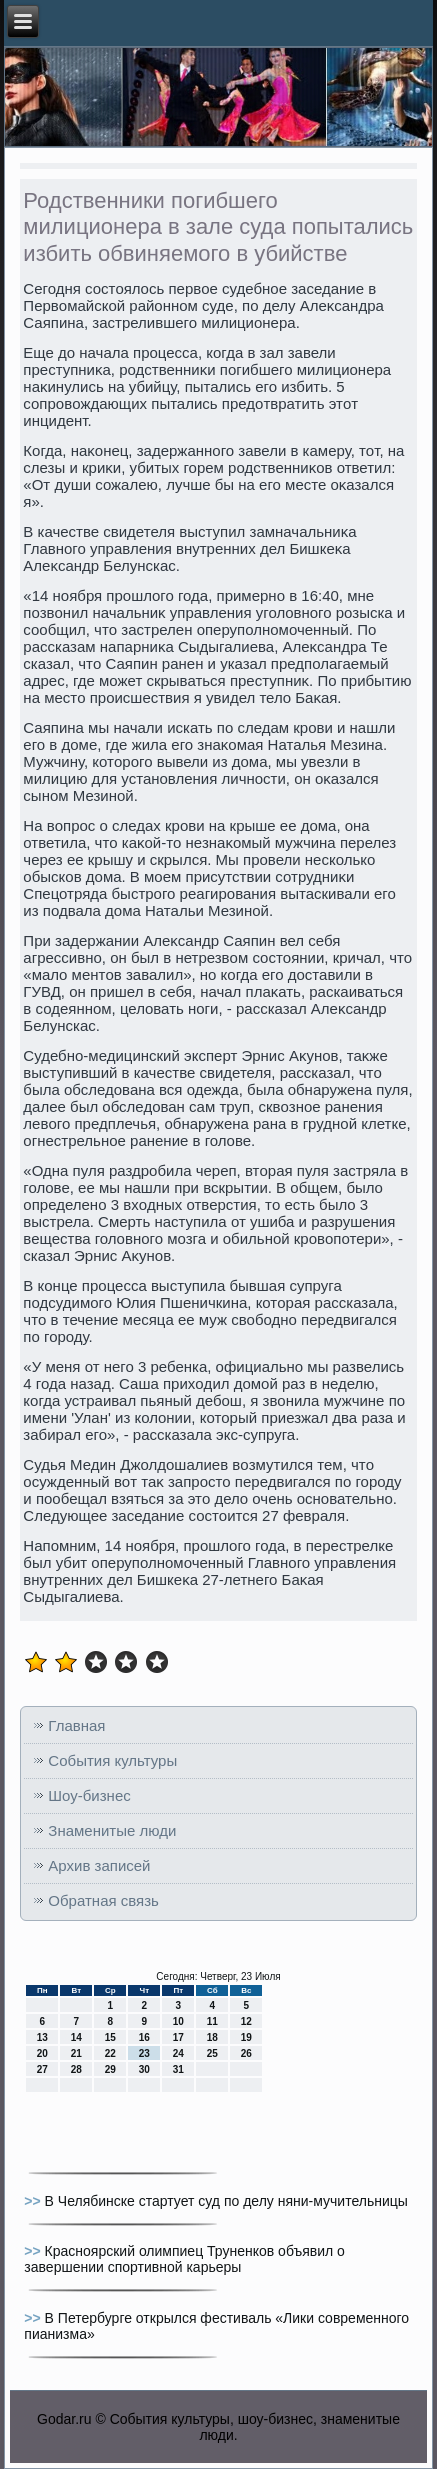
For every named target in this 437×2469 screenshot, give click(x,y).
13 (42, 2037)
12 (246, 2021)
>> (34, 2201)
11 (212, 2021)
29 (110, 2069)
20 (42, 2053)
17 (178, 2037)
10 (178, 2021)
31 (178, 2069)
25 (212, 2053)
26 (246, 2053)
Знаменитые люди (112, 1830)
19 (246, 2037)
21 (76, 2053)
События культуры (112, 1760)
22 (110, 2053)
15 (110, 2037)
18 (212, 2037)
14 (76, 2037)
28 (76, 2069)
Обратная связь (103, 1900)
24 (178, 2053)
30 (144, 2069)
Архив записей (99, 1865)
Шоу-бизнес (89, 1795)
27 (42, 2069)
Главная (76, 1725)
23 (144, 2053)
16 (144, 2037)
